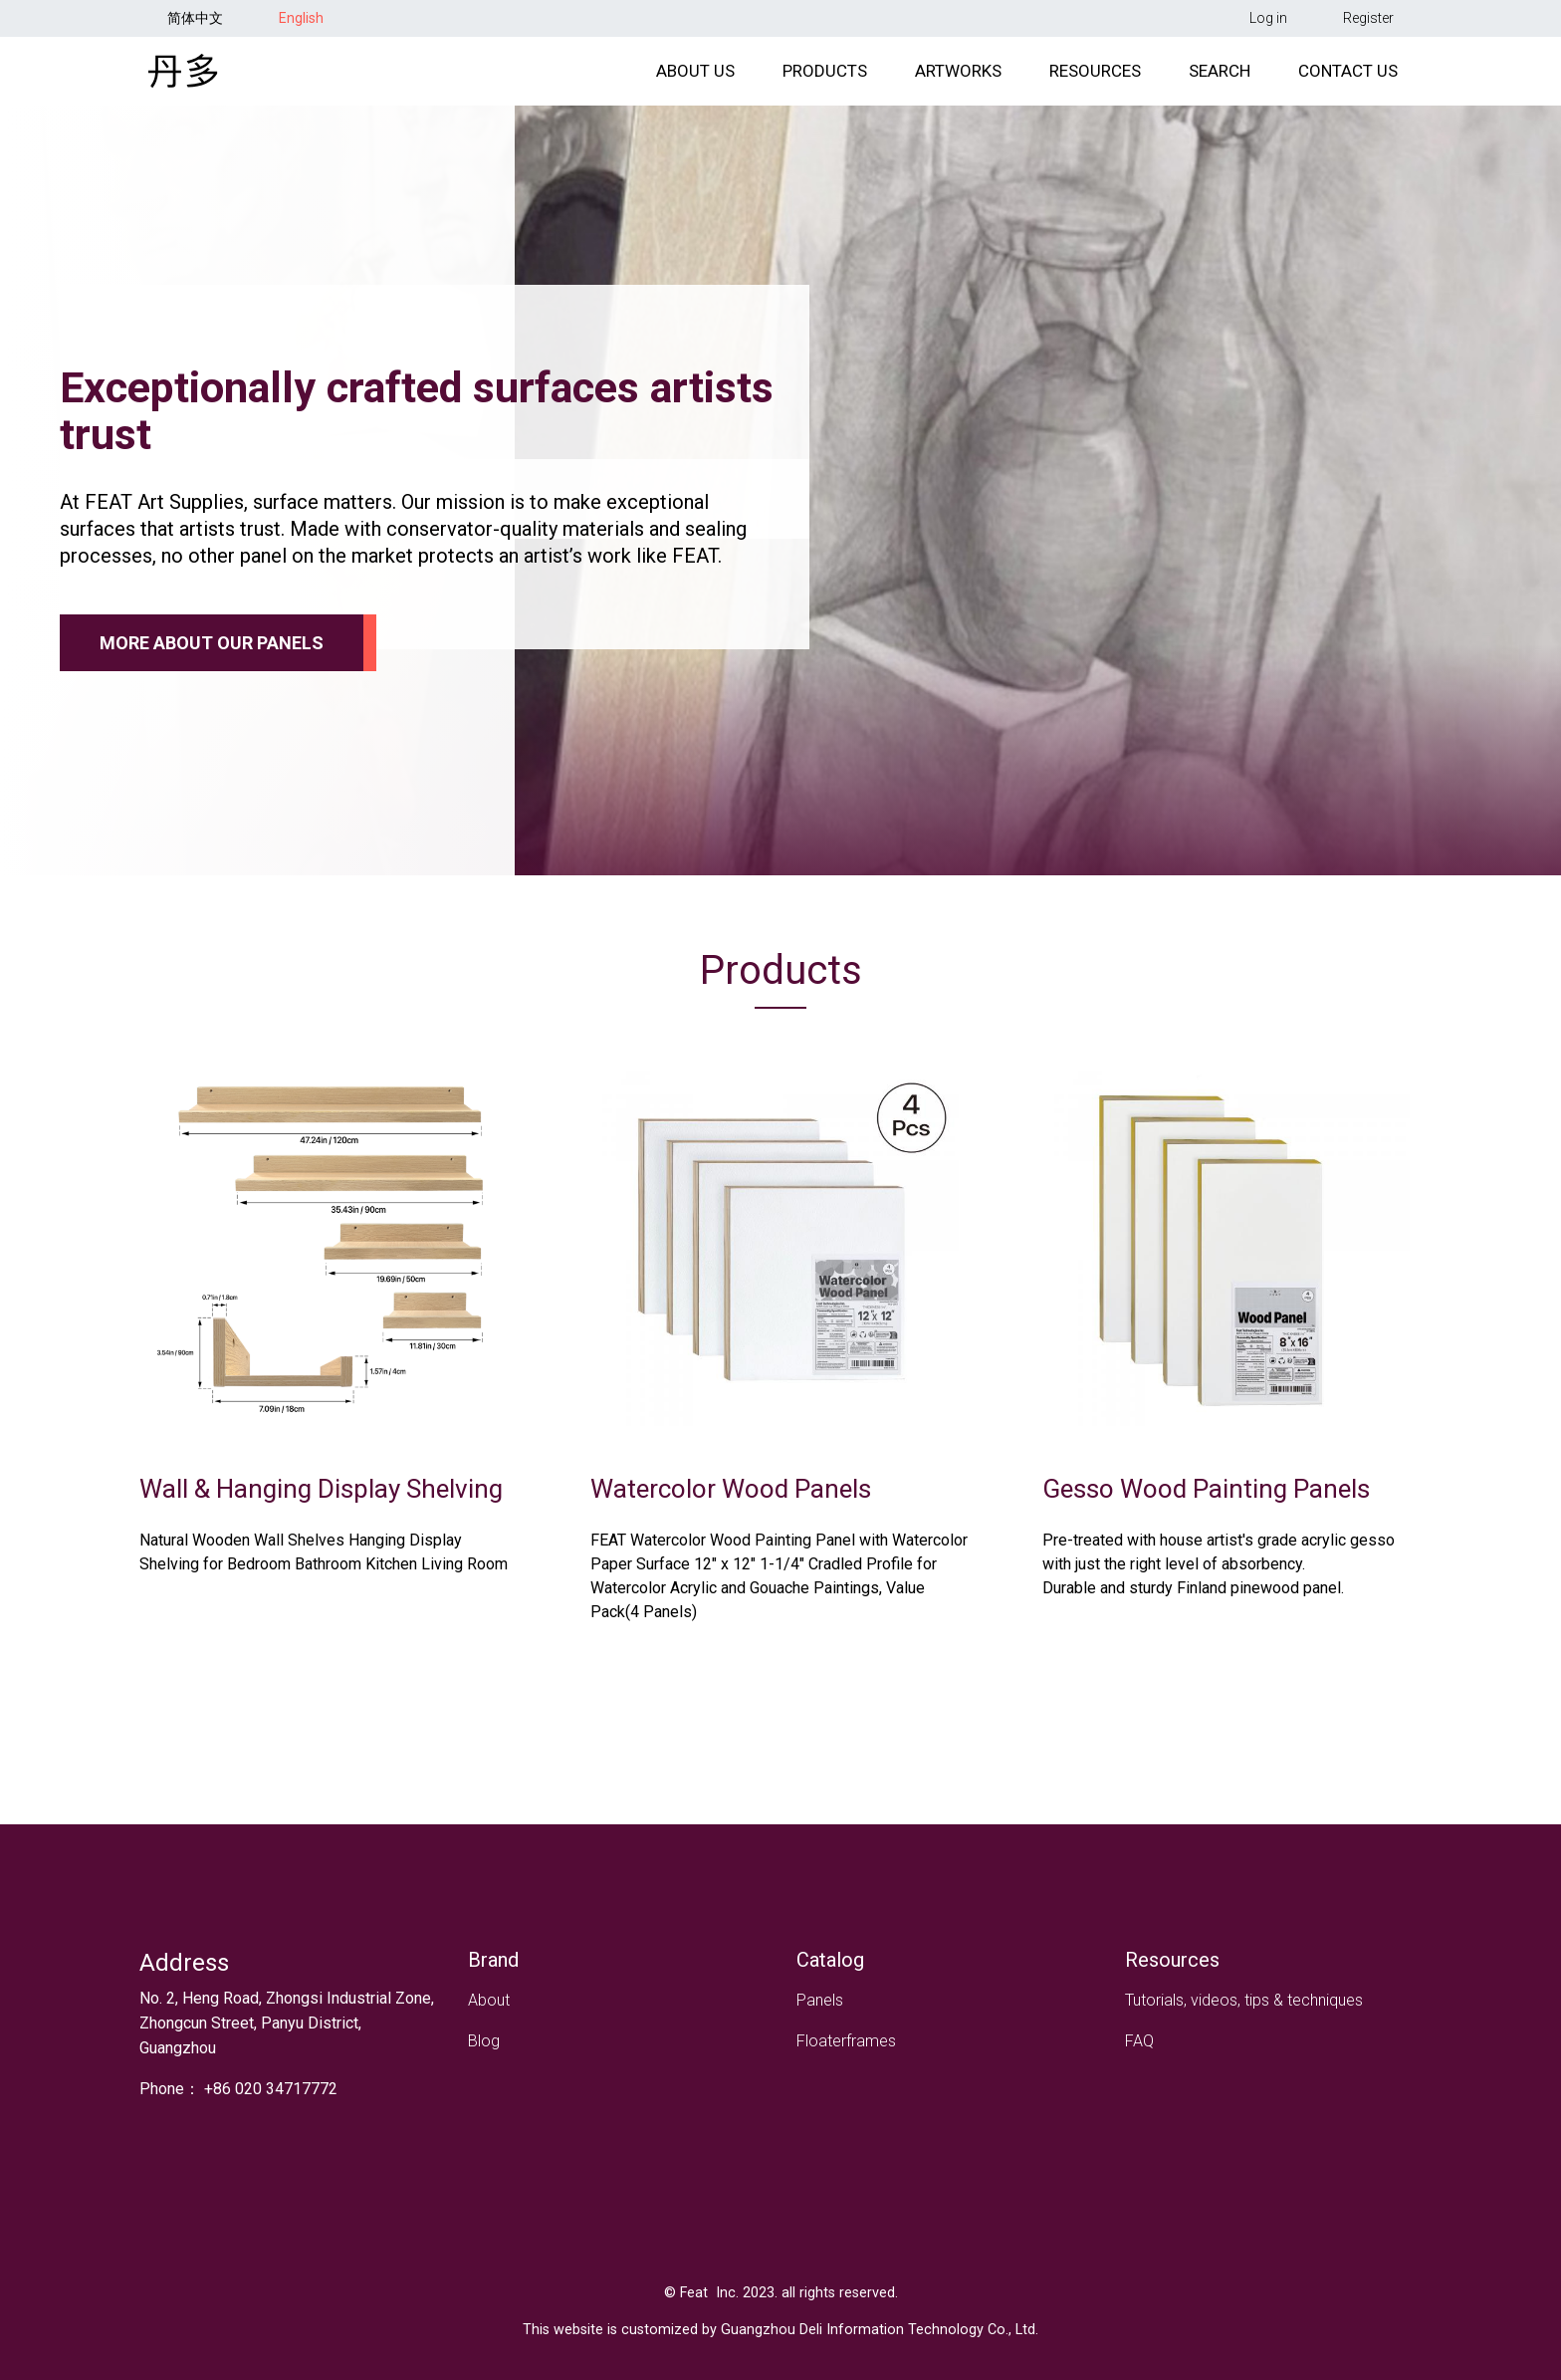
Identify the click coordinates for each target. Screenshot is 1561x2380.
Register (1368, 18)
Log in (1268, 18)
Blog (484, 2040)
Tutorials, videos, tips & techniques (1244, 2000)
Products (824, 81)
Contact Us (1348, 81)
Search (1219, 81)
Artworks (958, 81)
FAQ (1139, 2040)
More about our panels (212, 662)
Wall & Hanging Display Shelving (321, 1509)
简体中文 (195, 18)
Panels (819, 2000)
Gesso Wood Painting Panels (1206, 1509)
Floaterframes (846, 2040)
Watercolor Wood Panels (730, 1509)
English (301, 18)
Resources (1095, 81)
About (489, 2000)
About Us (695, 81)
